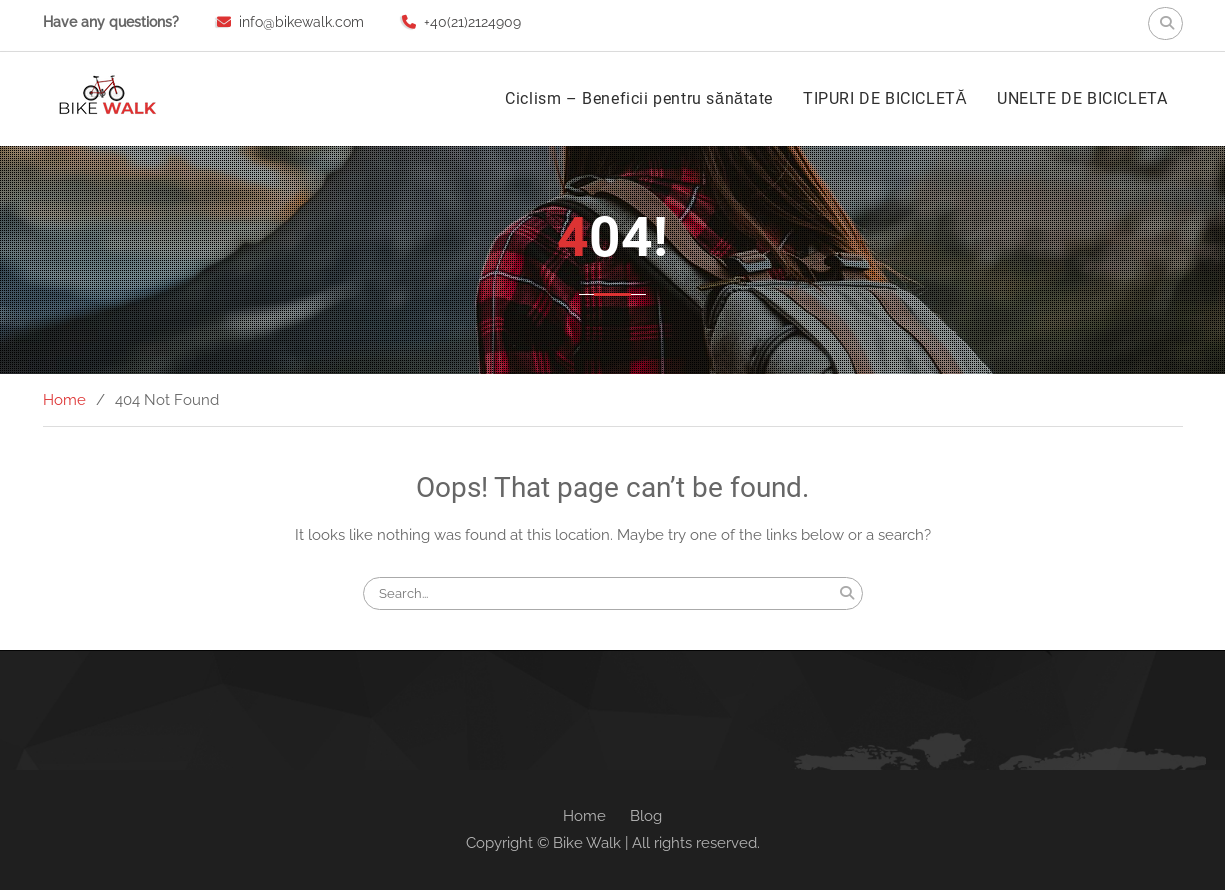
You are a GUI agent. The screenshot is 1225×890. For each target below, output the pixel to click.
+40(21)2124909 (472, 22)
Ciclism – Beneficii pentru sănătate (639, 98)
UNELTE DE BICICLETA (1082, 98)
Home (584, 816)
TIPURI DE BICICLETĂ (885, 98)
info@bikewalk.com (301, 22)
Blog (646, 816)
